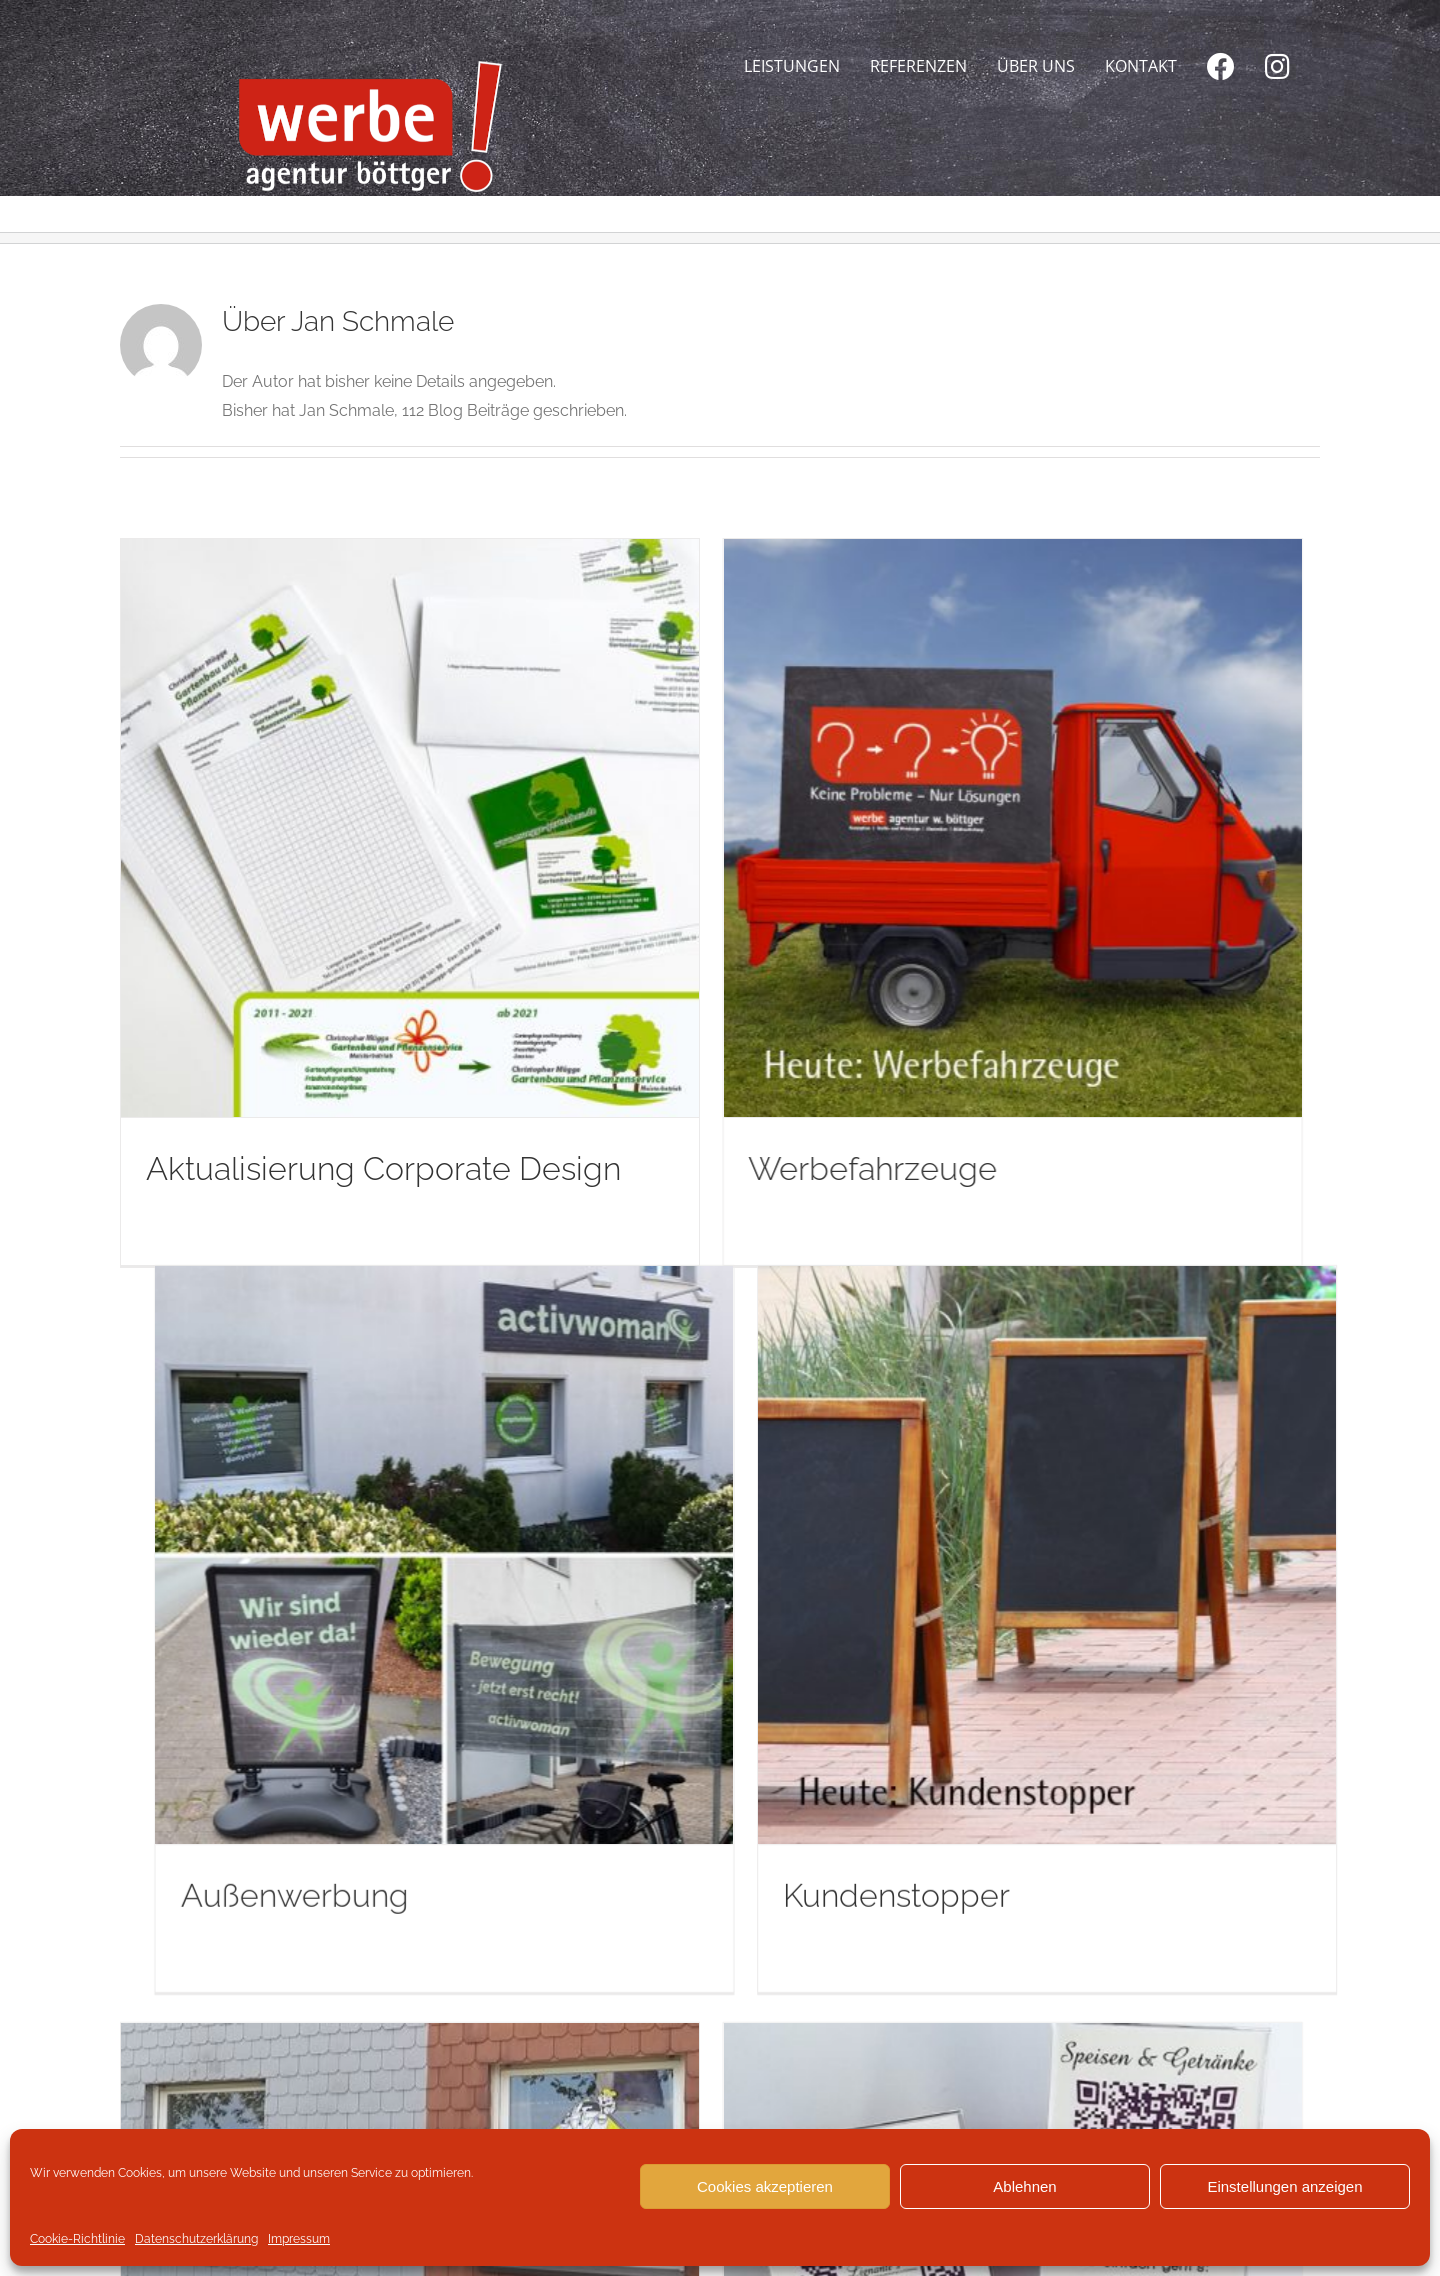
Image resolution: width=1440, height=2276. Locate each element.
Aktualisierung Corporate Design (383, 1168)
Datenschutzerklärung (196, 2239)
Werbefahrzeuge (622, 1168)
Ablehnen (1024, 2186)
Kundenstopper (1146, 1273)
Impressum (299, 2239)
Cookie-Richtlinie (77, 2239)
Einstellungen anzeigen (1284, 2186)
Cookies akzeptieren (765, 2186)
